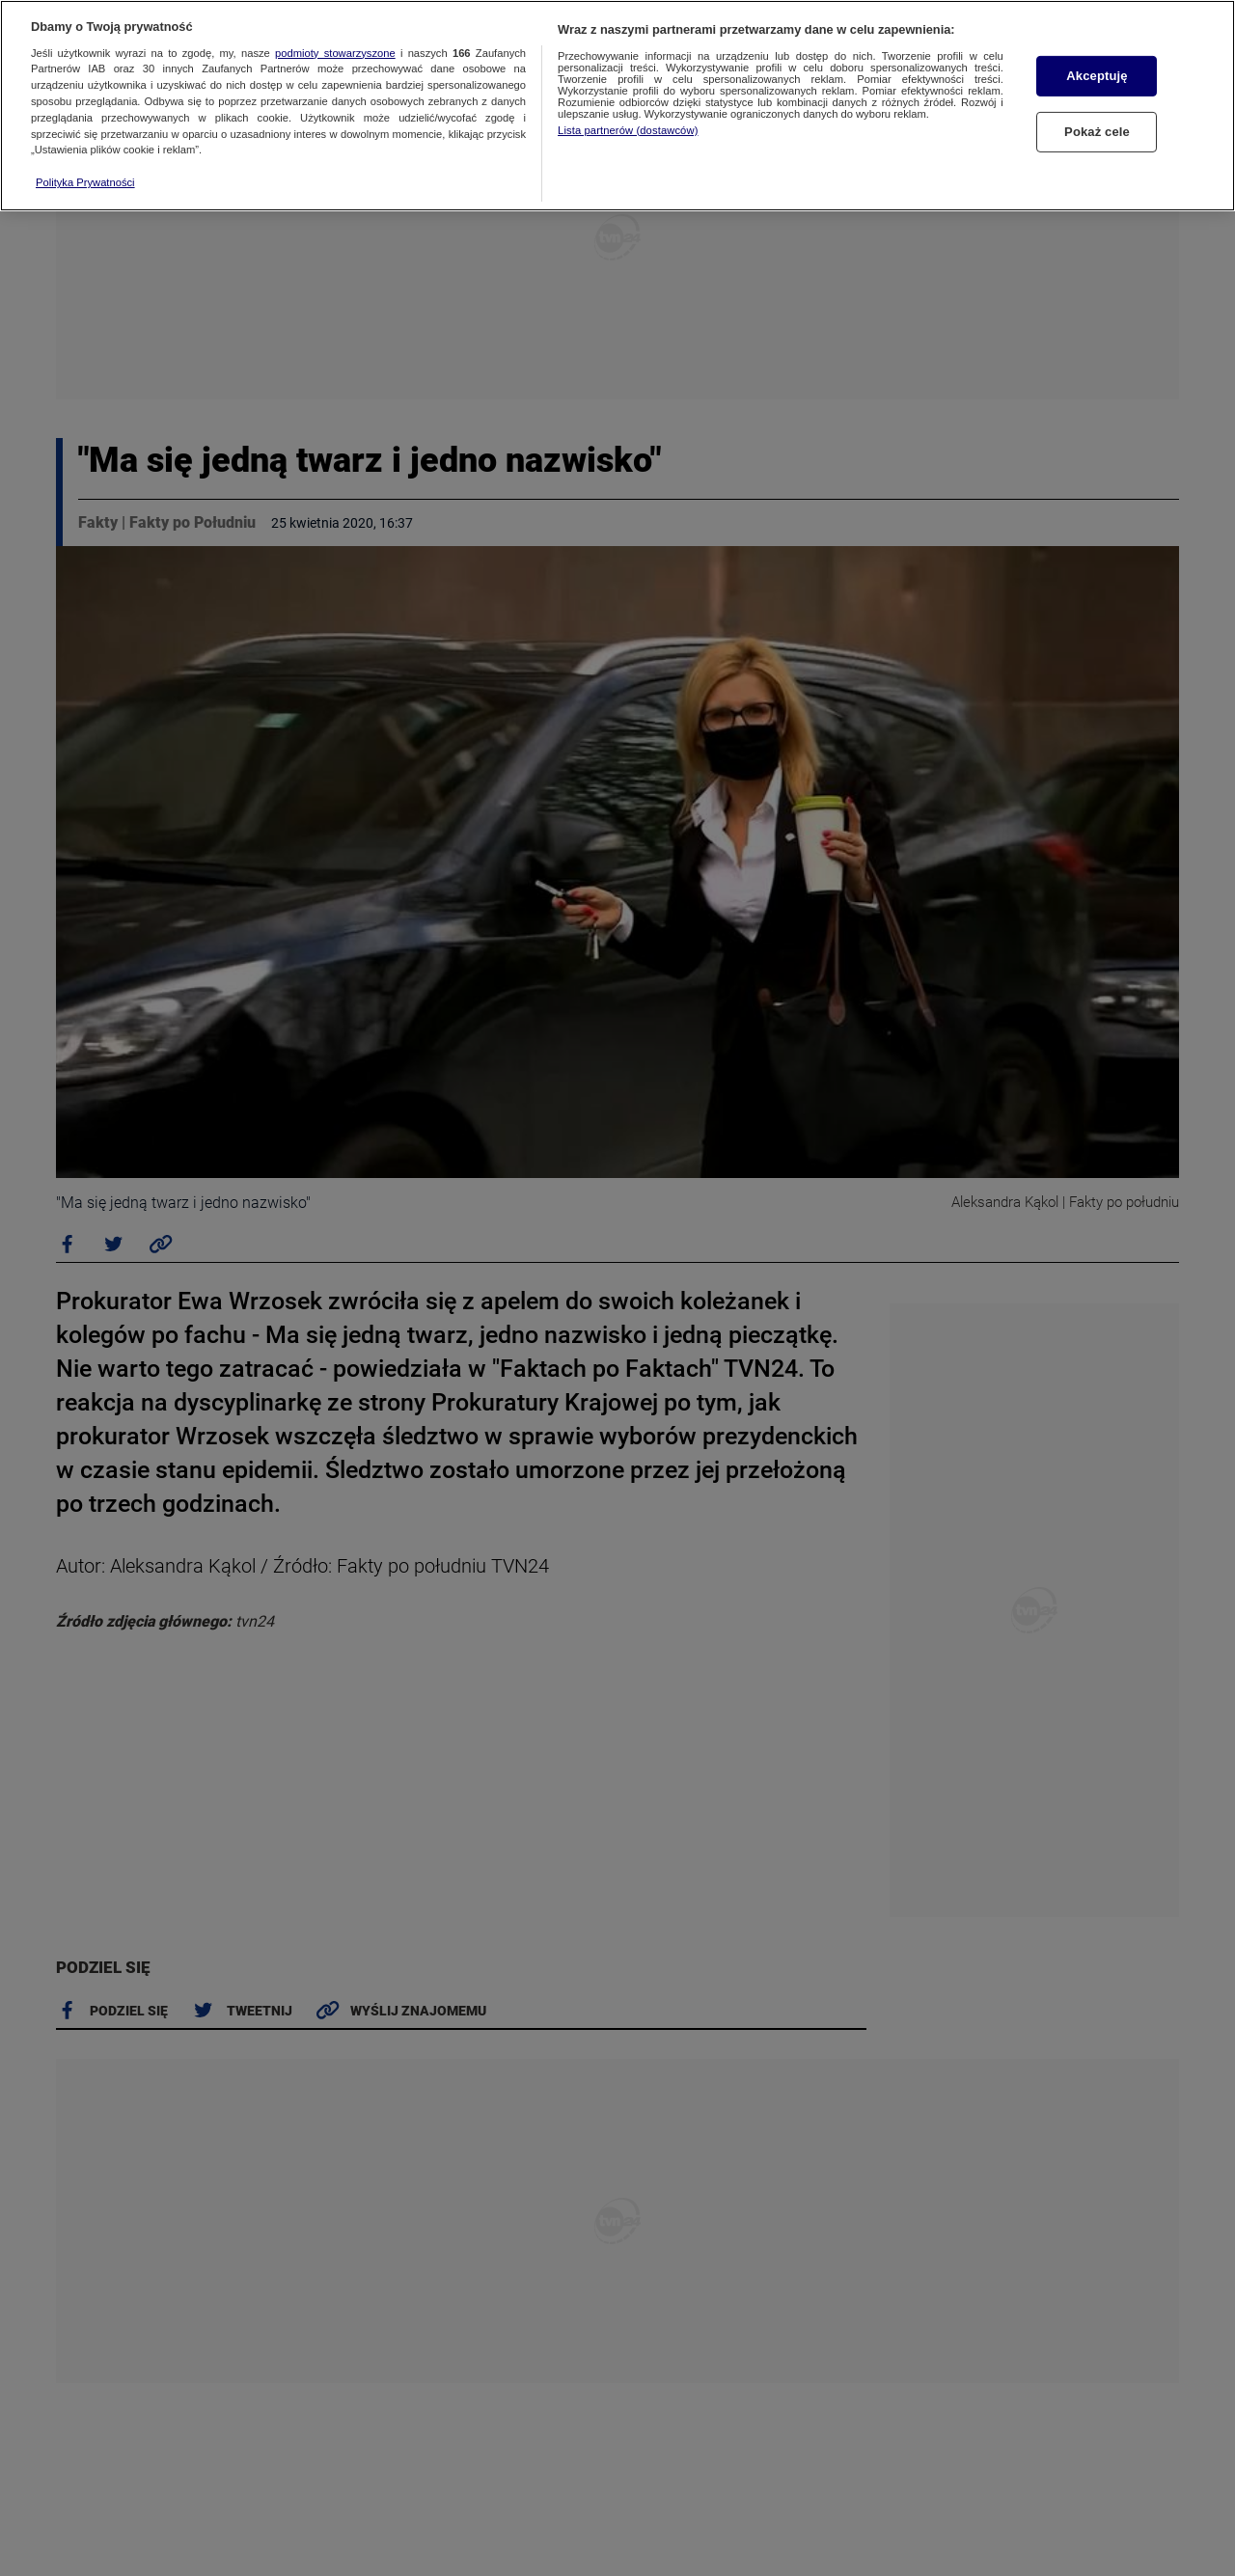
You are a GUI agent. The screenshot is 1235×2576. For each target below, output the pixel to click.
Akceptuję (1096, 76)
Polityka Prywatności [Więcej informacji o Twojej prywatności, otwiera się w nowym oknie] (85, 182)
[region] (617, 105)
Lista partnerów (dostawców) (628, 130)
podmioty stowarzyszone (335, 53)
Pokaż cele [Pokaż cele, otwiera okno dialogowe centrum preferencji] (1097, 131)
